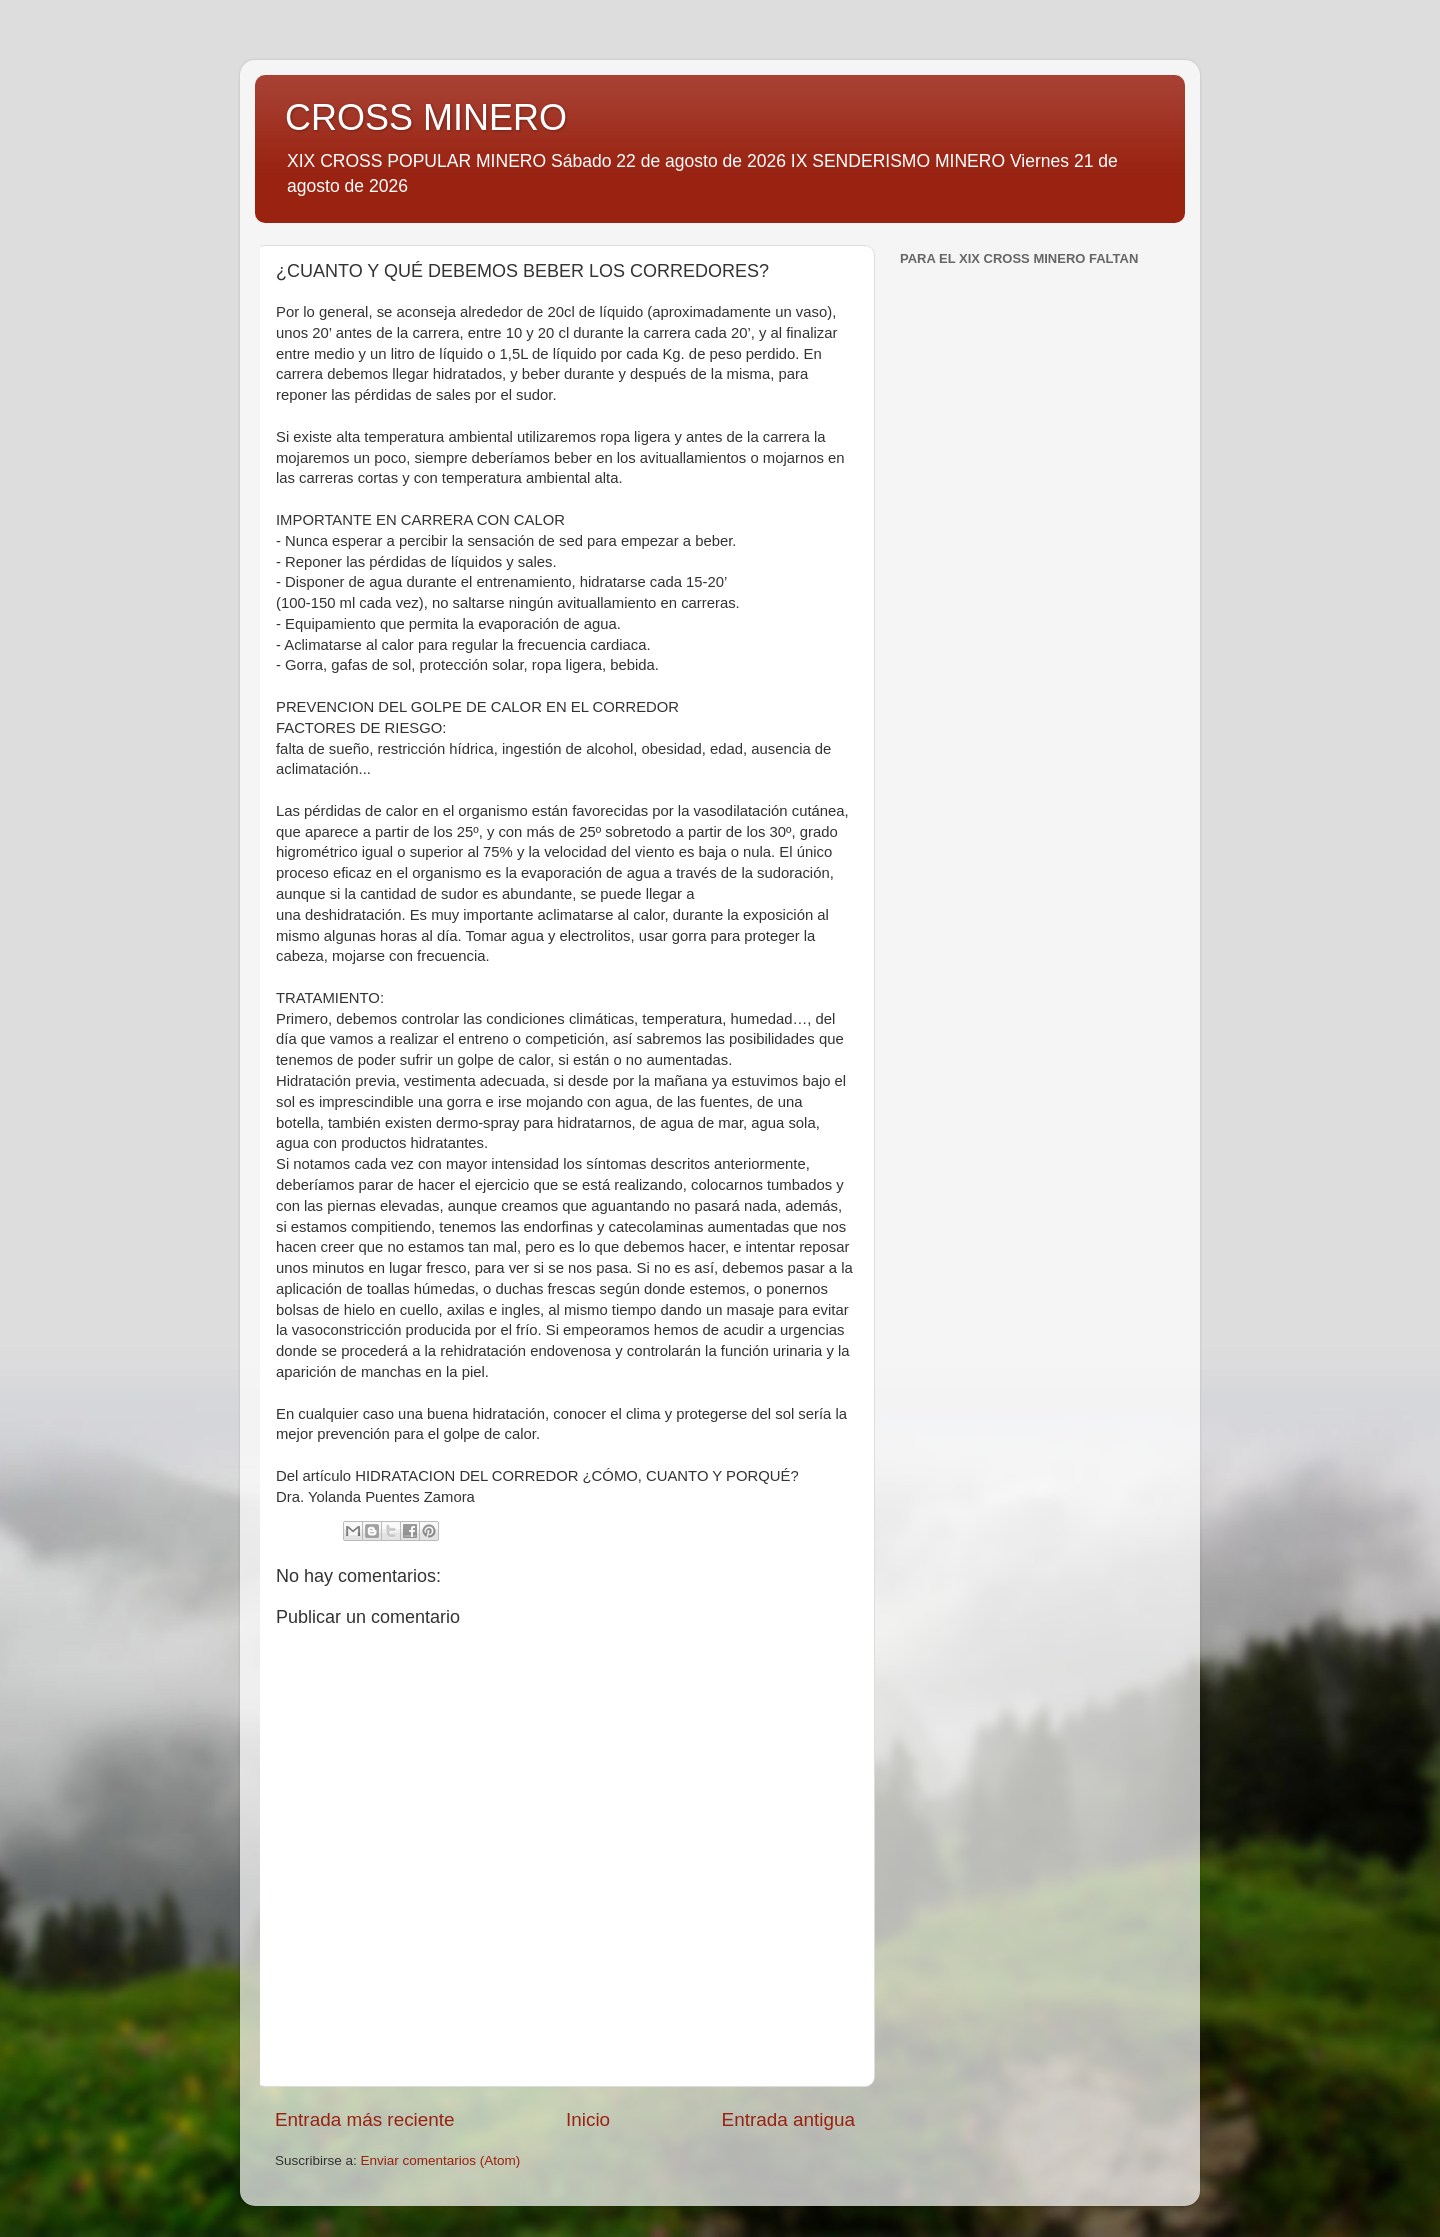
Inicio (588, 2119)
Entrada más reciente (365, 2119)
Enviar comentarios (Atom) (441, 2160)
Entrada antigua (788, 2119)
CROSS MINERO (426, 117)
